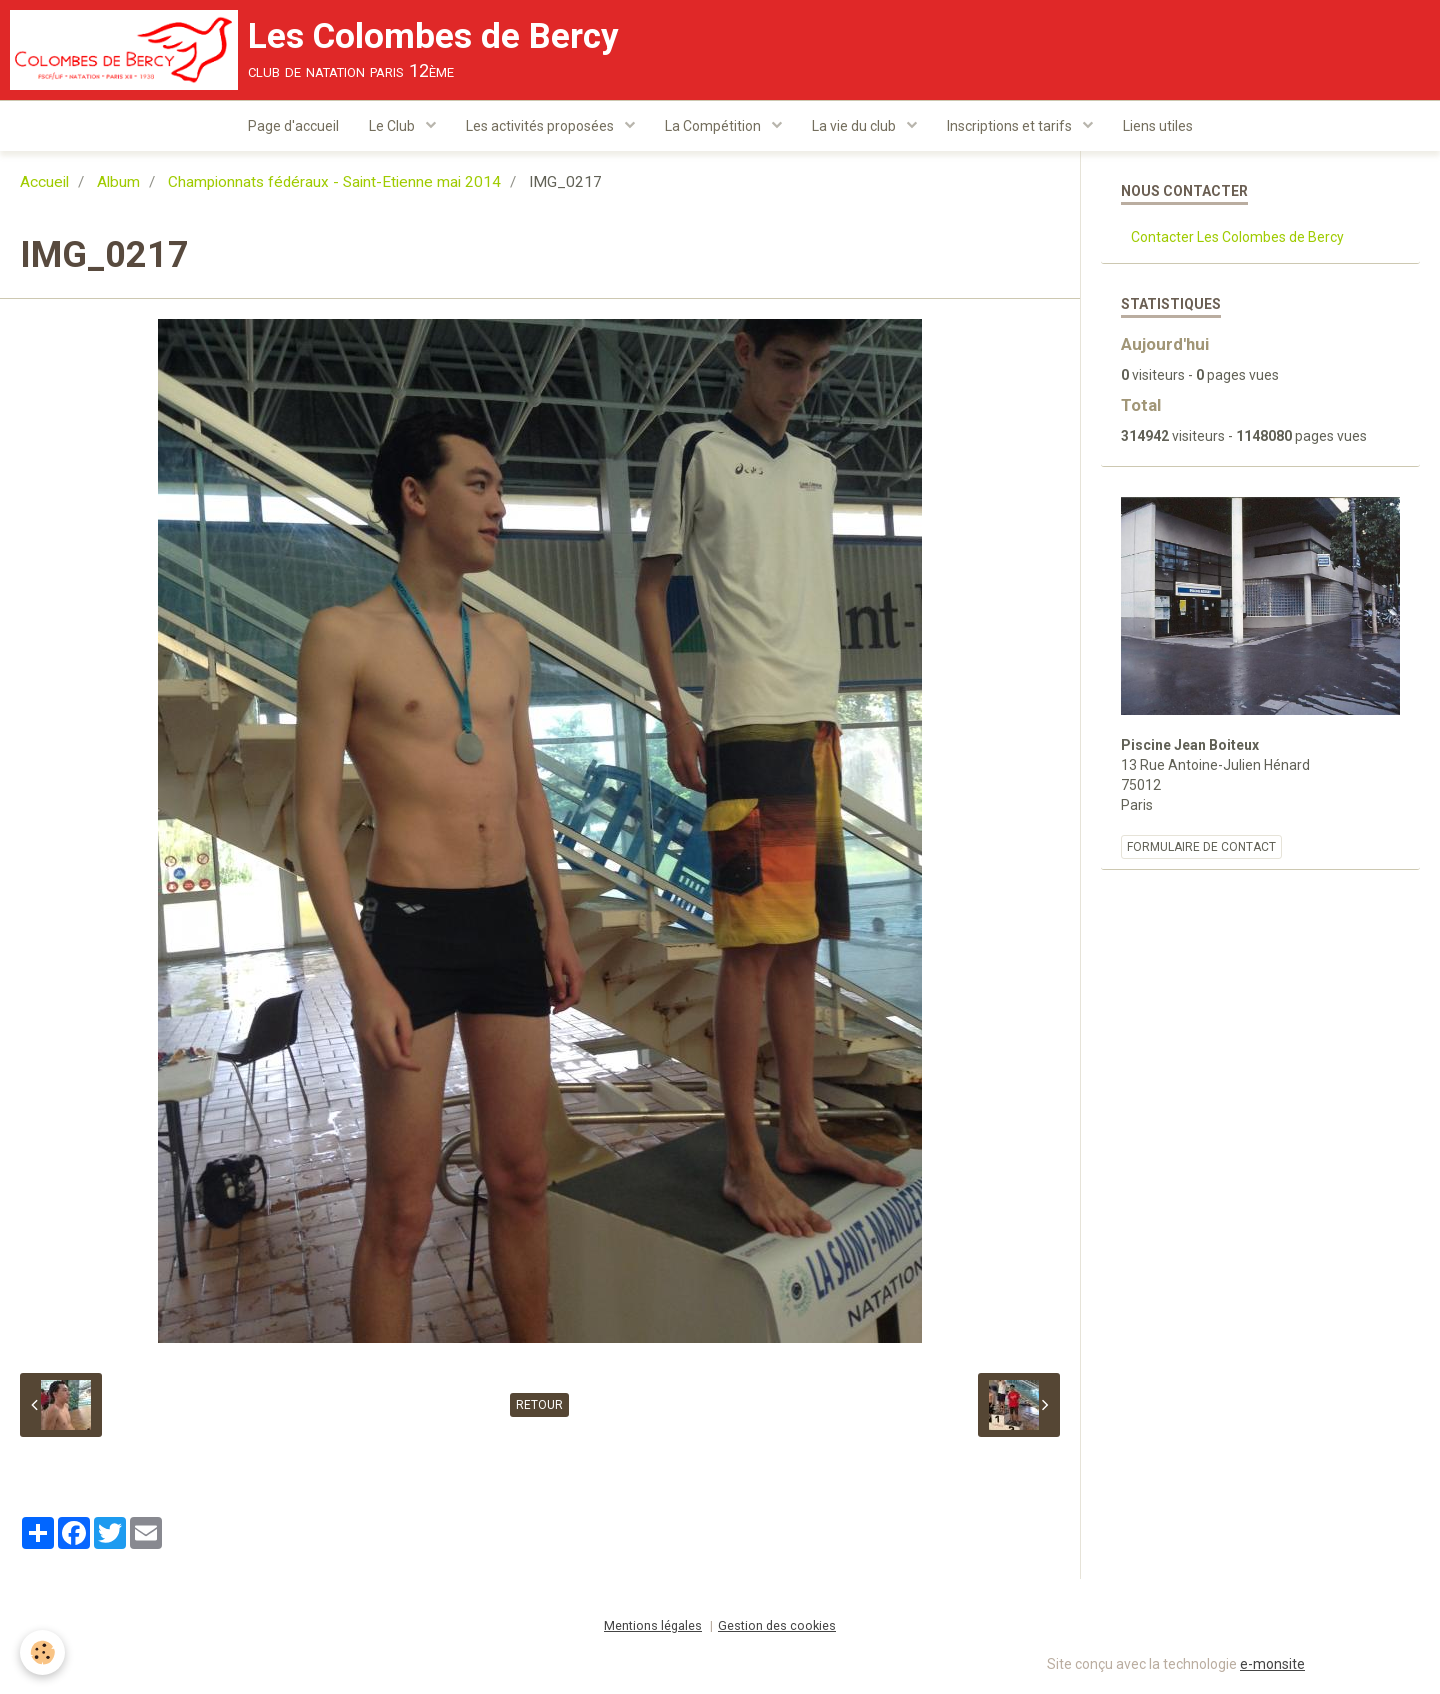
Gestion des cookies (777, 1625)
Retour (539, 1405)
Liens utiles (1158, 126)
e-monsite (1272, 1664)
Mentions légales (653, 1625)
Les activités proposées (541, 126)
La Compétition (714, 126)
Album (118, 182)
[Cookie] (42, 1652)
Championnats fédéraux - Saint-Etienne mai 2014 (334, 182)
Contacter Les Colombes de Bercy (1237, 237)
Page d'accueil (293, 126)
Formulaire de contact (1201, 847)
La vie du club (855, 126)
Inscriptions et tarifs (1011, 126)
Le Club (393, 126)
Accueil (44, 182)
